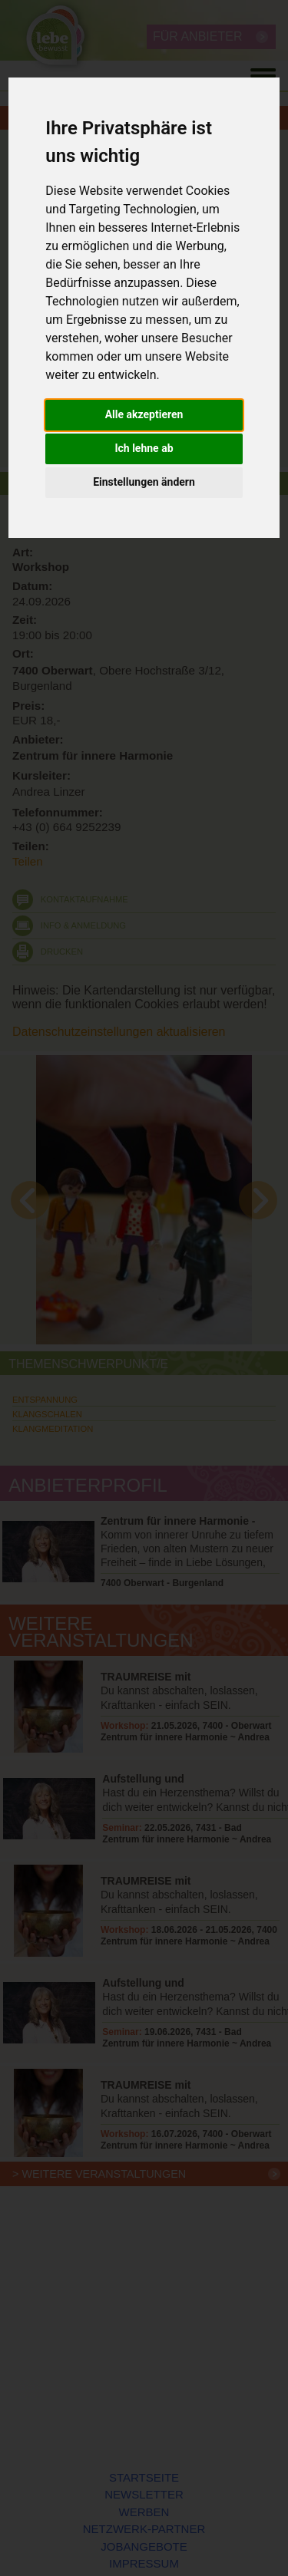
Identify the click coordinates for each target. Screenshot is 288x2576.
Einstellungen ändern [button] (144, 482)
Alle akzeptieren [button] (144, 414)
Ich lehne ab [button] (143, 448)
